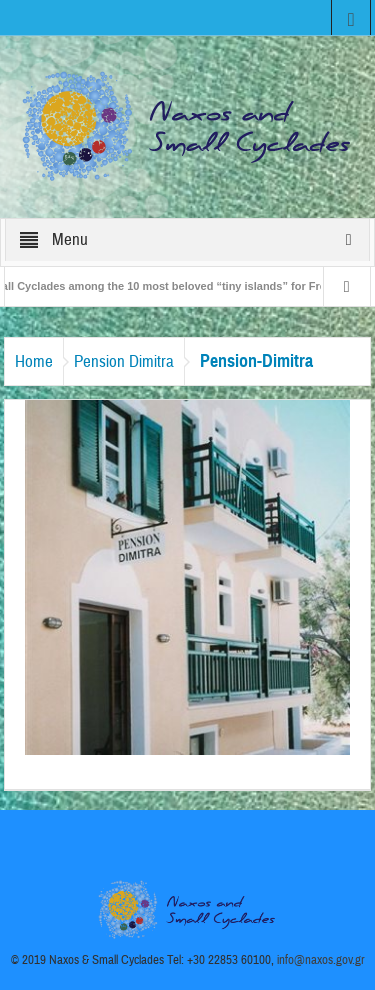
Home (34, 361)
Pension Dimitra (124, 361)
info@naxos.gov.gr (321, 960)
